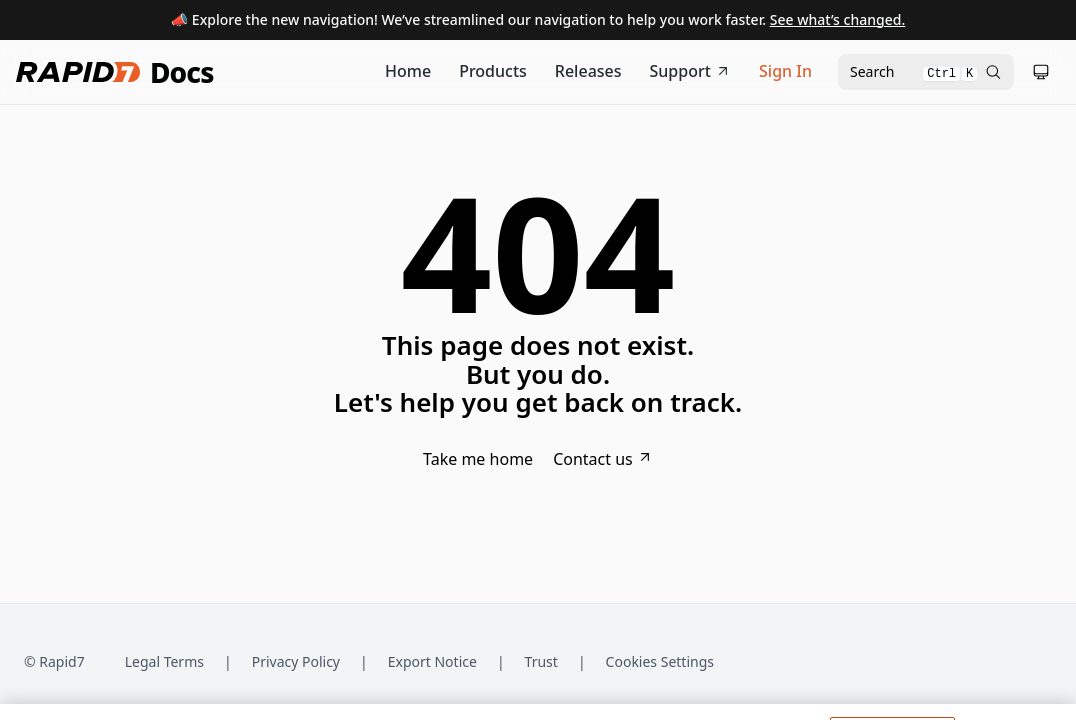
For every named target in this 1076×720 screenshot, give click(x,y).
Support (691, 71)
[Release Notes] (588, 72)
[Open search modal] (926, 72)
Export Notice (432, 661)
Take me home (478, 459)
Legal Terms (164, 661)
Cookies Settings (660, 662)
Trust (541, 661)
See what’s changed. (837, 19)
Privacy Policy (296, 661)
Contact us (603, 459)
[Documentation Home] (408, 72)
